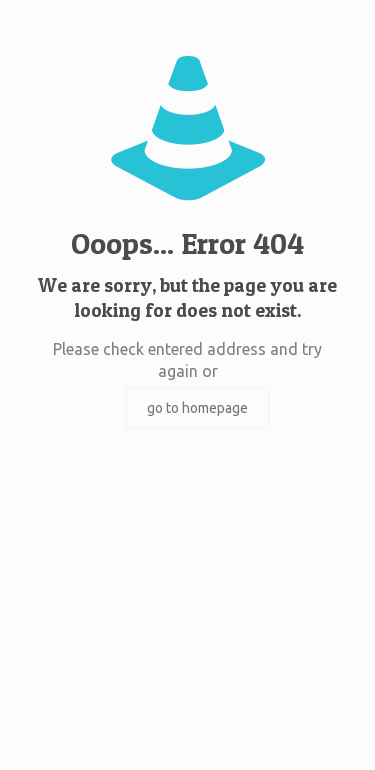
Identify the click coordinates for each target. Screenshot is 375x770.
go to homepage (197, 408)
